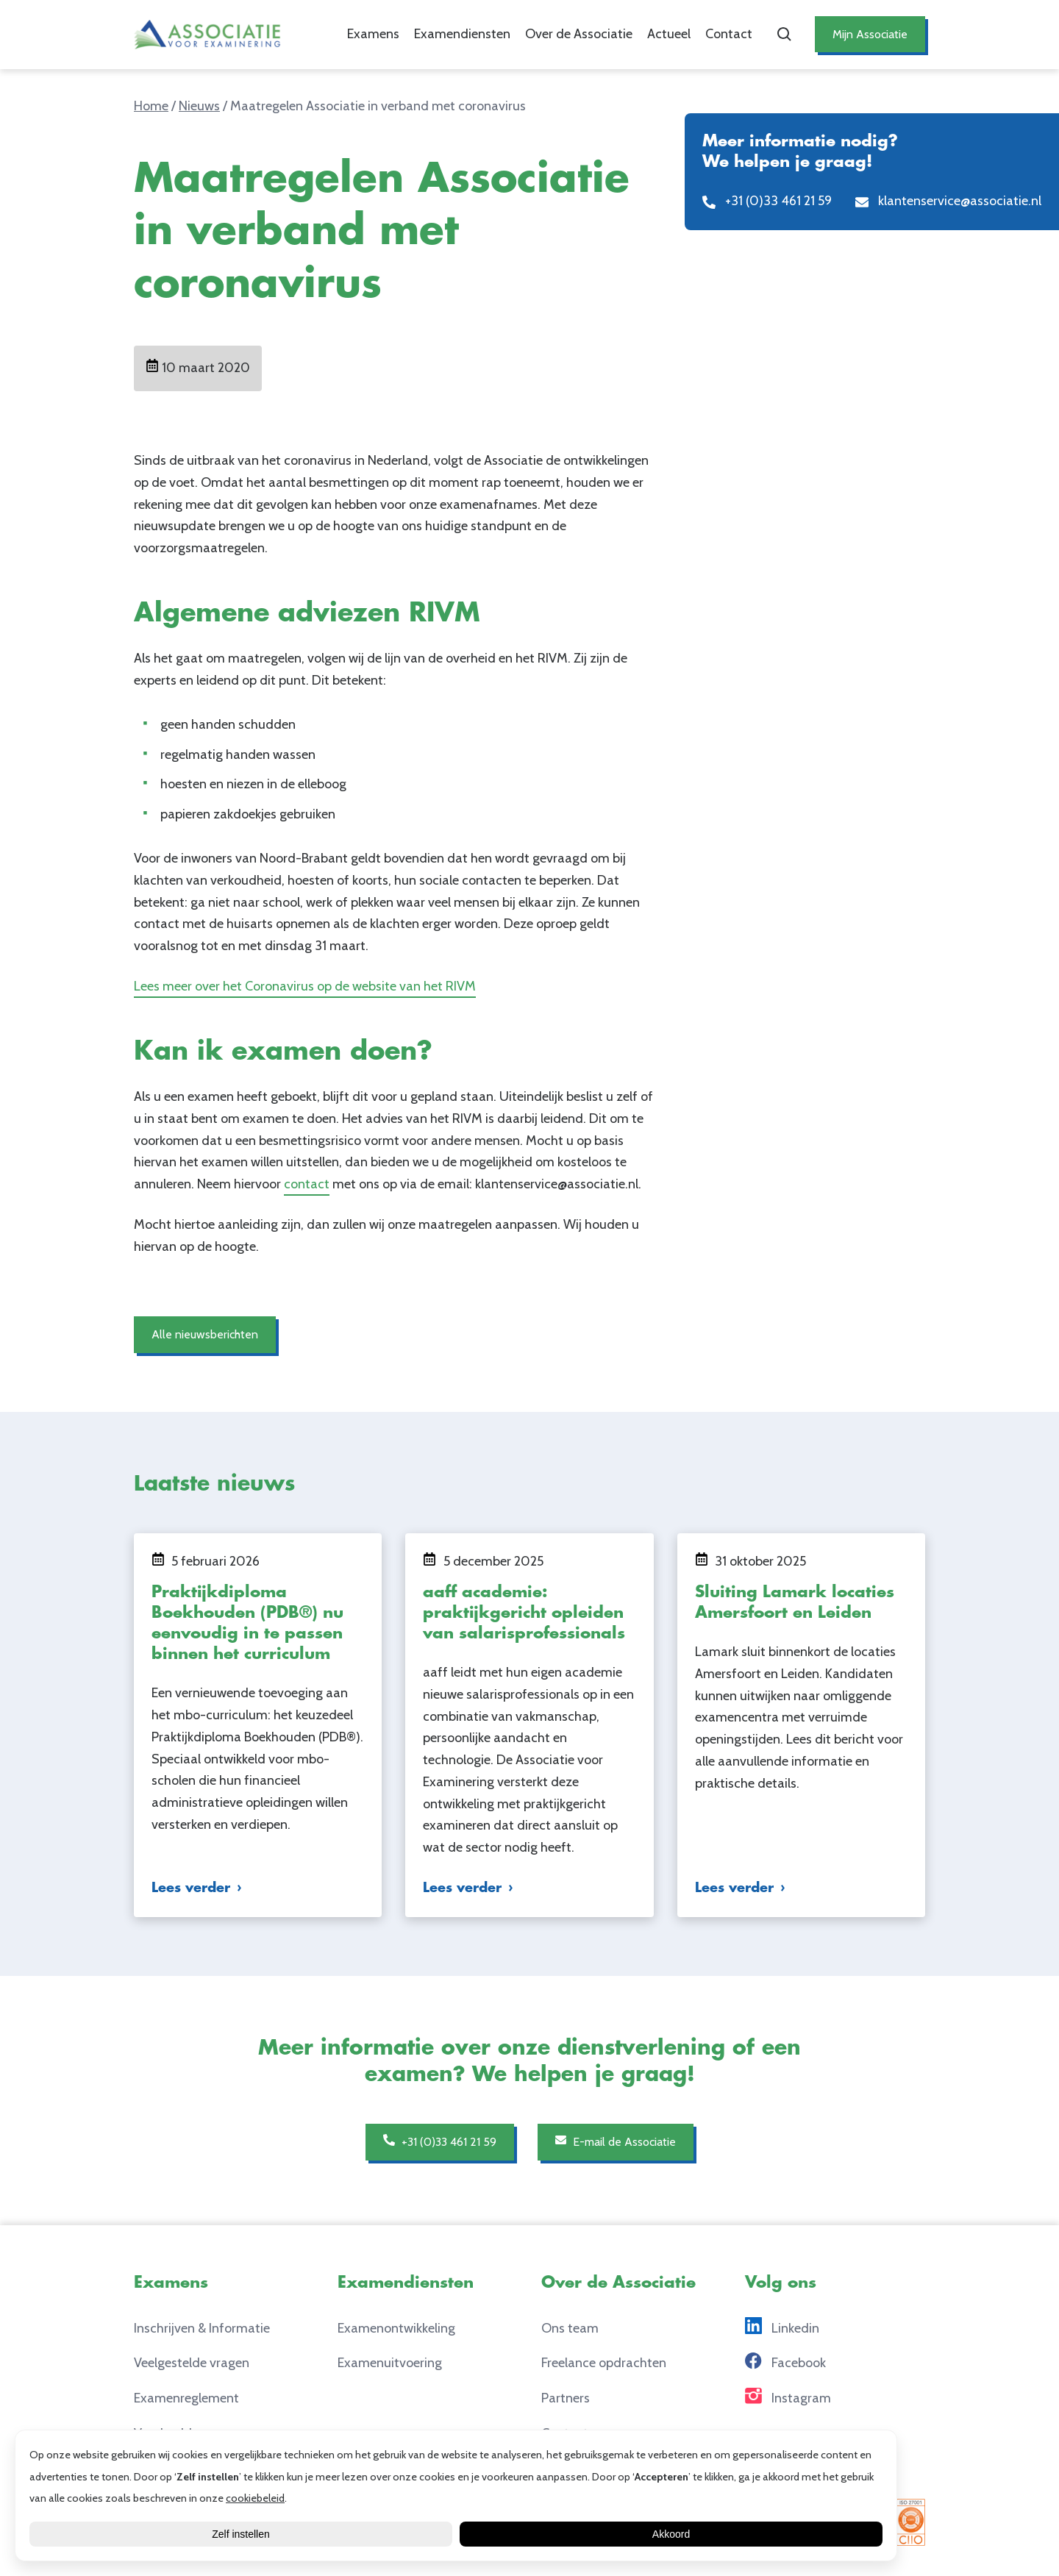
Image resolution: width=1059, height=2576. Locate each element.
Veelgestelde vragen (191, 2363)
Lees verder (190, 1887)
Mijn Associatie (865, 34)
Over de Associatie (569, 34)
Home (151, 106)
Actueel (659, 34)
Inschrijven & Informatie (202, 2328)
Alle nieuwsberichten (209, 1334)
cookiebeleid (255, 2498)
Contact (719, 34)
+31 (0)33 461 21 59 (432, 2141)
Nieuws (199, 106)
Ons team (570, 2328)
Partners (565, 2398)
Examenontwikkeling (396, 2328)
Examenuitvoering (390, 2363)
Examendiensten (452, 34)
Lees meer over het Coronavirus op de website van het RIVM (305, 986)
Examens (364, 34)
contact (306, 1184)
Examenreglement (186, 2398)
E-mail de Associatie (622, 2141)
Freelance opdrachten (603, 2363)
